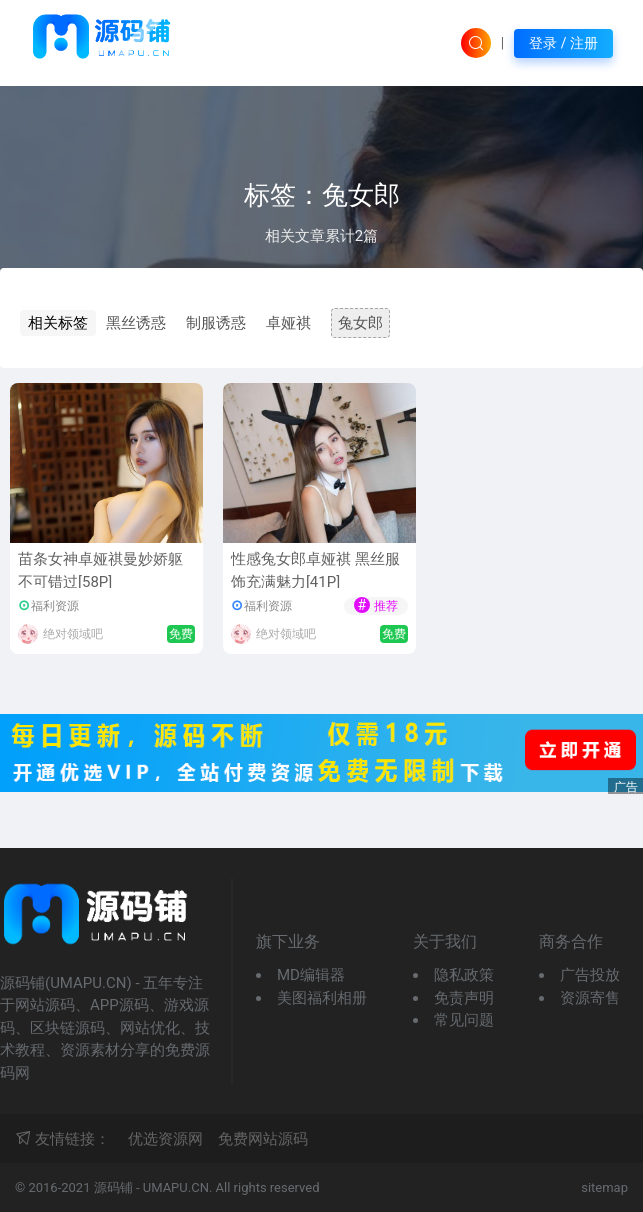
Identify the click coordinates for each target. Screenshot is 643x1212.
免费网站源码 (263, 1139)
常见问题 (464, 1020)
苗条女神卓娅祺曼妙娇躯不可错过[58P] (100, 570)
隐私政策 (464, 975)
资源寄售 (590, 998)
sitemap (604, 1187)
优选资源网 (165, 1139)
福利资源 (55, 606)
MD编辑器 (311, 975)
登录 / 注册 (563, 43)
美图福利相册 (322, 998)
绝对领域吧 (73, 634)
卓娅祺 (288, 323)
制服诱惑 (216, 323)
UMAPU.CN (176, 1187)
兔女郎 (360, 323)
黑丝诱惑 (136, 323)
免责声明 (464, 998)
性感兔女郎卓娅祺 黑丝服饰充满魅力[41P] (315, 570)
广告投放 (590, 975)
